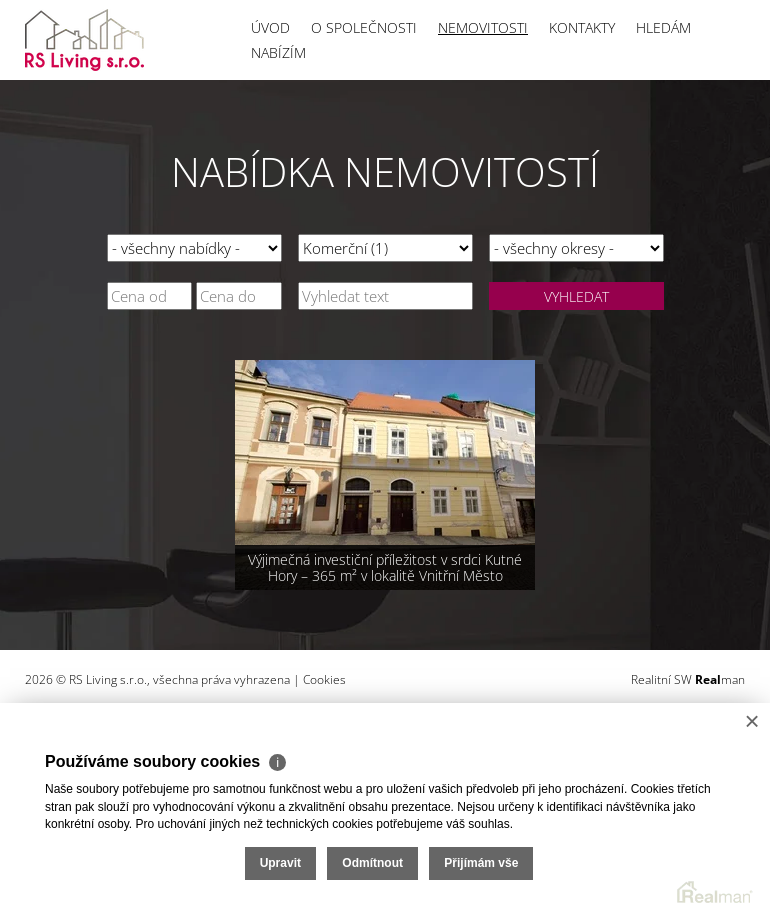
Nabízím (278, 52)
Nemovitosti (483, 27)
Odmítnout (372, 863)
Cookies (324, 679)
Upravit (280, 863)
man (720, 679)
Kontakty (582, 27)
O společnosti (364, 27)
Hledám (663, 27)
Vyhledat (576, 296)
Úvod (270, 27)
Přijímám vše (481, 863)
